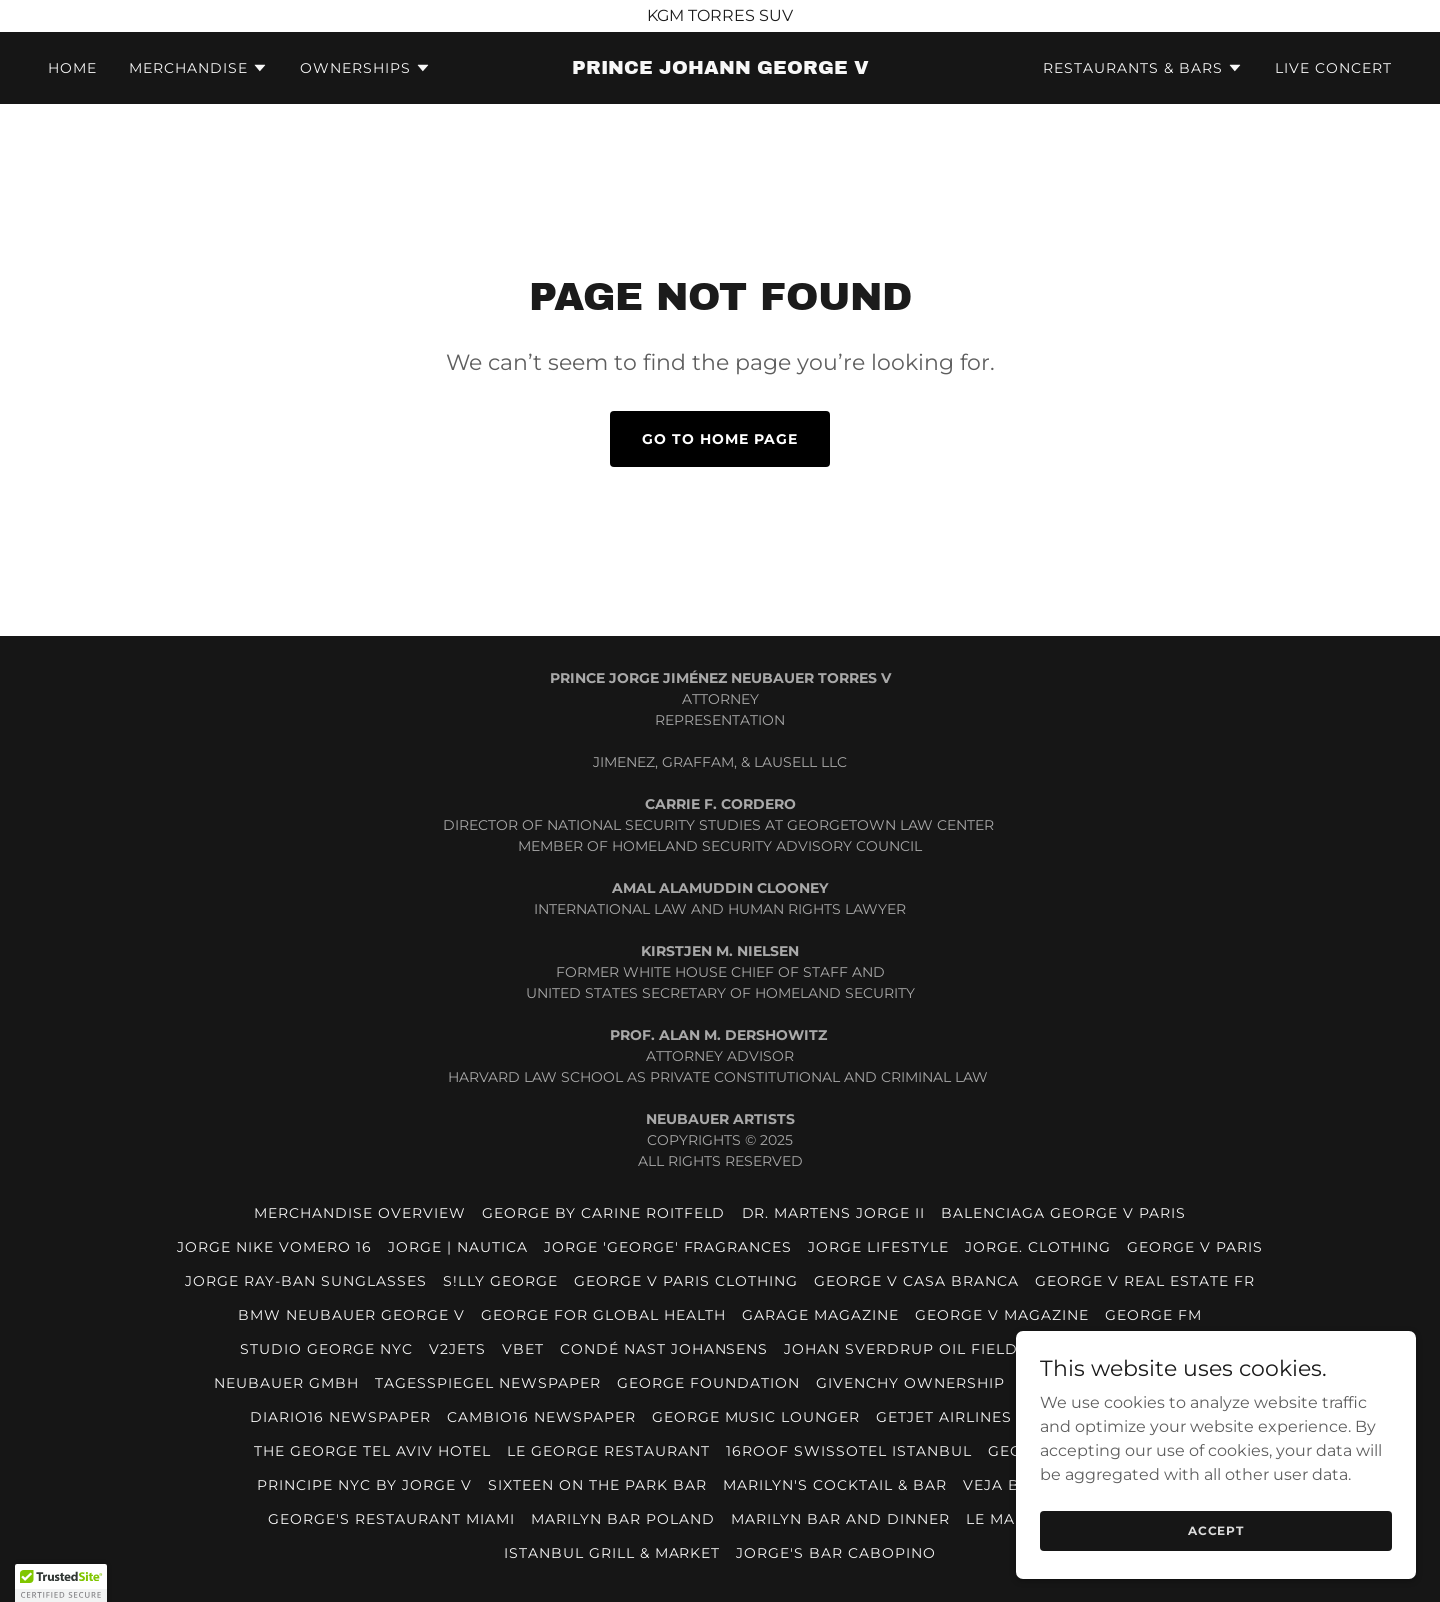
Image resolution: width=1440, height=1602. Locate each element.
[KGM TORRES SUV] (720, 16)
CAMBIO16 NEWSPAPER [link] (541, 1417)
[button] (198, 68)
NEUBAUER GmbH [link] (286, 1383)
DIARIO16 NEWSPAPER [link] (340, 1417)
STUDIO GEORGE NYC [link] (326, 1349)
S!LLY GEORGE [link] (500, 1281)
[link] (720, 68)
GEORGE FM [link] (1153, 1315)
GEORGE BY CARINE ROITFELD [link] (604, 1213)
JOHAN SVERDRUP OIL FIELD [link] (901, 1349)
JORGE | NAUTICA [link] (458, 1247)
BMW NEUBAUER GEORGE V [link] (351, 1315)
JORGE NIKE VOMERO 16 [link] (274, 1247)
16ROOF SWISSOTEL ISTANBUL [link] (849, 1451)
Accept (1216, 1530)
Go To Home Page (720, 439)
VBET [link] (523, 1349)
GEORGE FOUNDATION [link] (708, 1383)
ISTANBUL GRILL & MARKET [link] (612, 1553)
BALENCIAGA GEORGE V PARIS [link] (1063, 1213)
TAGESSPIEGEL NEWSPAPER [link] (488, 1383)
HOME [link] (72, 68)
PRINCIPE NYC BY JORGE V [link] (364, 1485)
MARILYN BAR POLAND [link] (623, 1519)
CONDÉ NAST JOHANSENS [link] (664, 1349)
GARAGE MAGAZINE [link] (820, 1315)
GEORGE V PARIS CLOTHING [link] (686, 1281)
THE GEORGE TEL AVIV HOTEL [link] (372, 1451)
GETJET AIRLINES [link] (944, 1417)
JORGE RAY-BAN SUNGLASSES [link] (306, 1281)
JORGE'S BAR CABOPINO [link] (836, 1553)
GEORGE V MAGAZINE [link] (1002, 1315)
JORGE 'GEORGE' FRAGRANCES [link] (668, 1247)
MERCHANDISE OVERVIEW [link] (360, 1213)
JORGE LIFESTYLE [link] (878, 1247)
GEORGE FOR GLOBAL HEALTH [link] (603, 1315)
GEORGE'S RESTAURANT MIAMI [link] (391, 1519)
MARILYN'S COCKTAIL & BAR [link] (835, 1485)
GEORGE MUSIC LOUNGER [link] (756, 1417)
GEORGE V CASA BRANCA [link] (916, 1281)
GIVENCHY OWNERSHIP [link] (910, 1383)
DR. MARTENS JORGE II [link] (834, 1213)
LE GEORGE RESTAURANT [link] (608, 1451)
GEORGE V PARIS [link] (1195, 1247)
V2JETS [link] (457, 1349)
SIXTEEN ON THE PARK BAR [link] (597, 1485)
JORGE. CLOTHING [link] (1038, 1247)
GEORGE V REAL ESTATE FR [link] (1145, 1281)
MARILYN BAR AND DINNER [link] (840, 1519)
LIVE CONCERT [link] (1333, 68)
